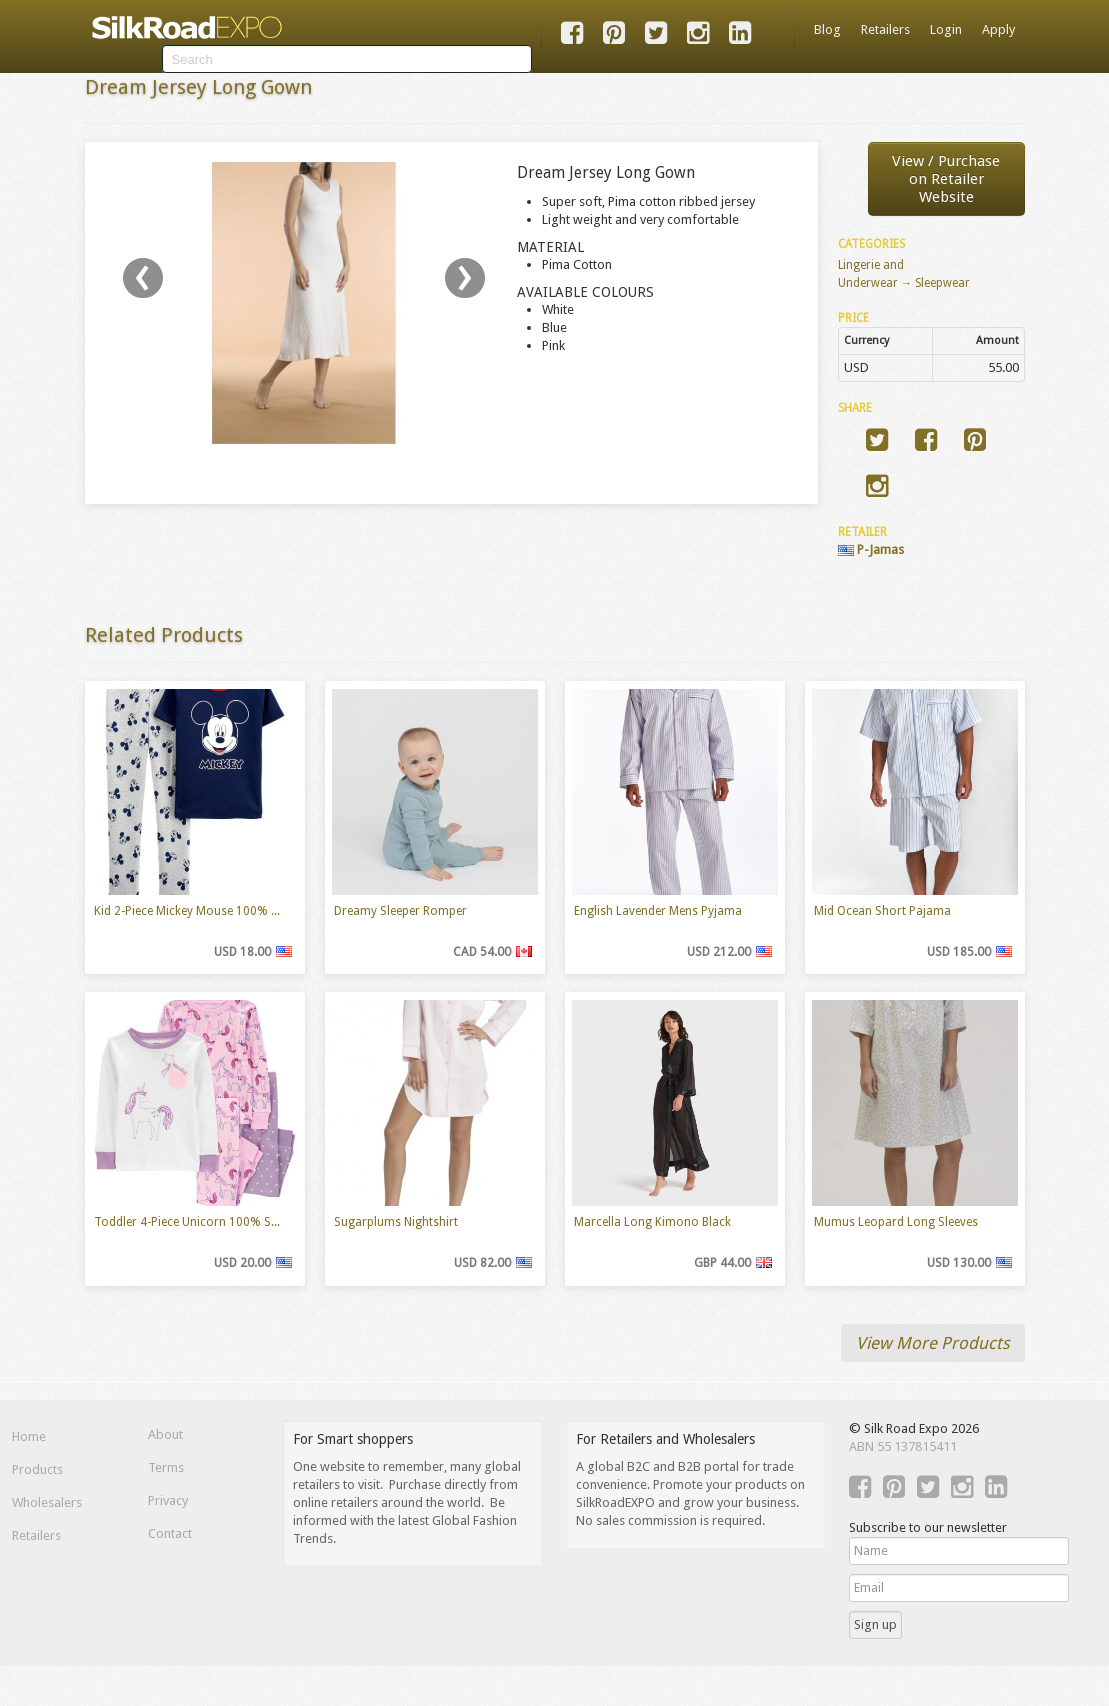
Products (37, 1469)
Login (946, 29)
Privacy (168, 1500)
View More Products (933, 1343)
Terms (166, 1467)
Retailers (885, 29)
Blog (827, 29)
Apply (998, 29)
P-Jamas (871, 549)
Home (29, 1436)
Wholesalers (47, 1502)
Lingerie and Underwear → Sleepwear (904, 274)
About (165, 1434)
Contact (170, 1533)
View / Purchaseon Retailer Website (946, 179)
